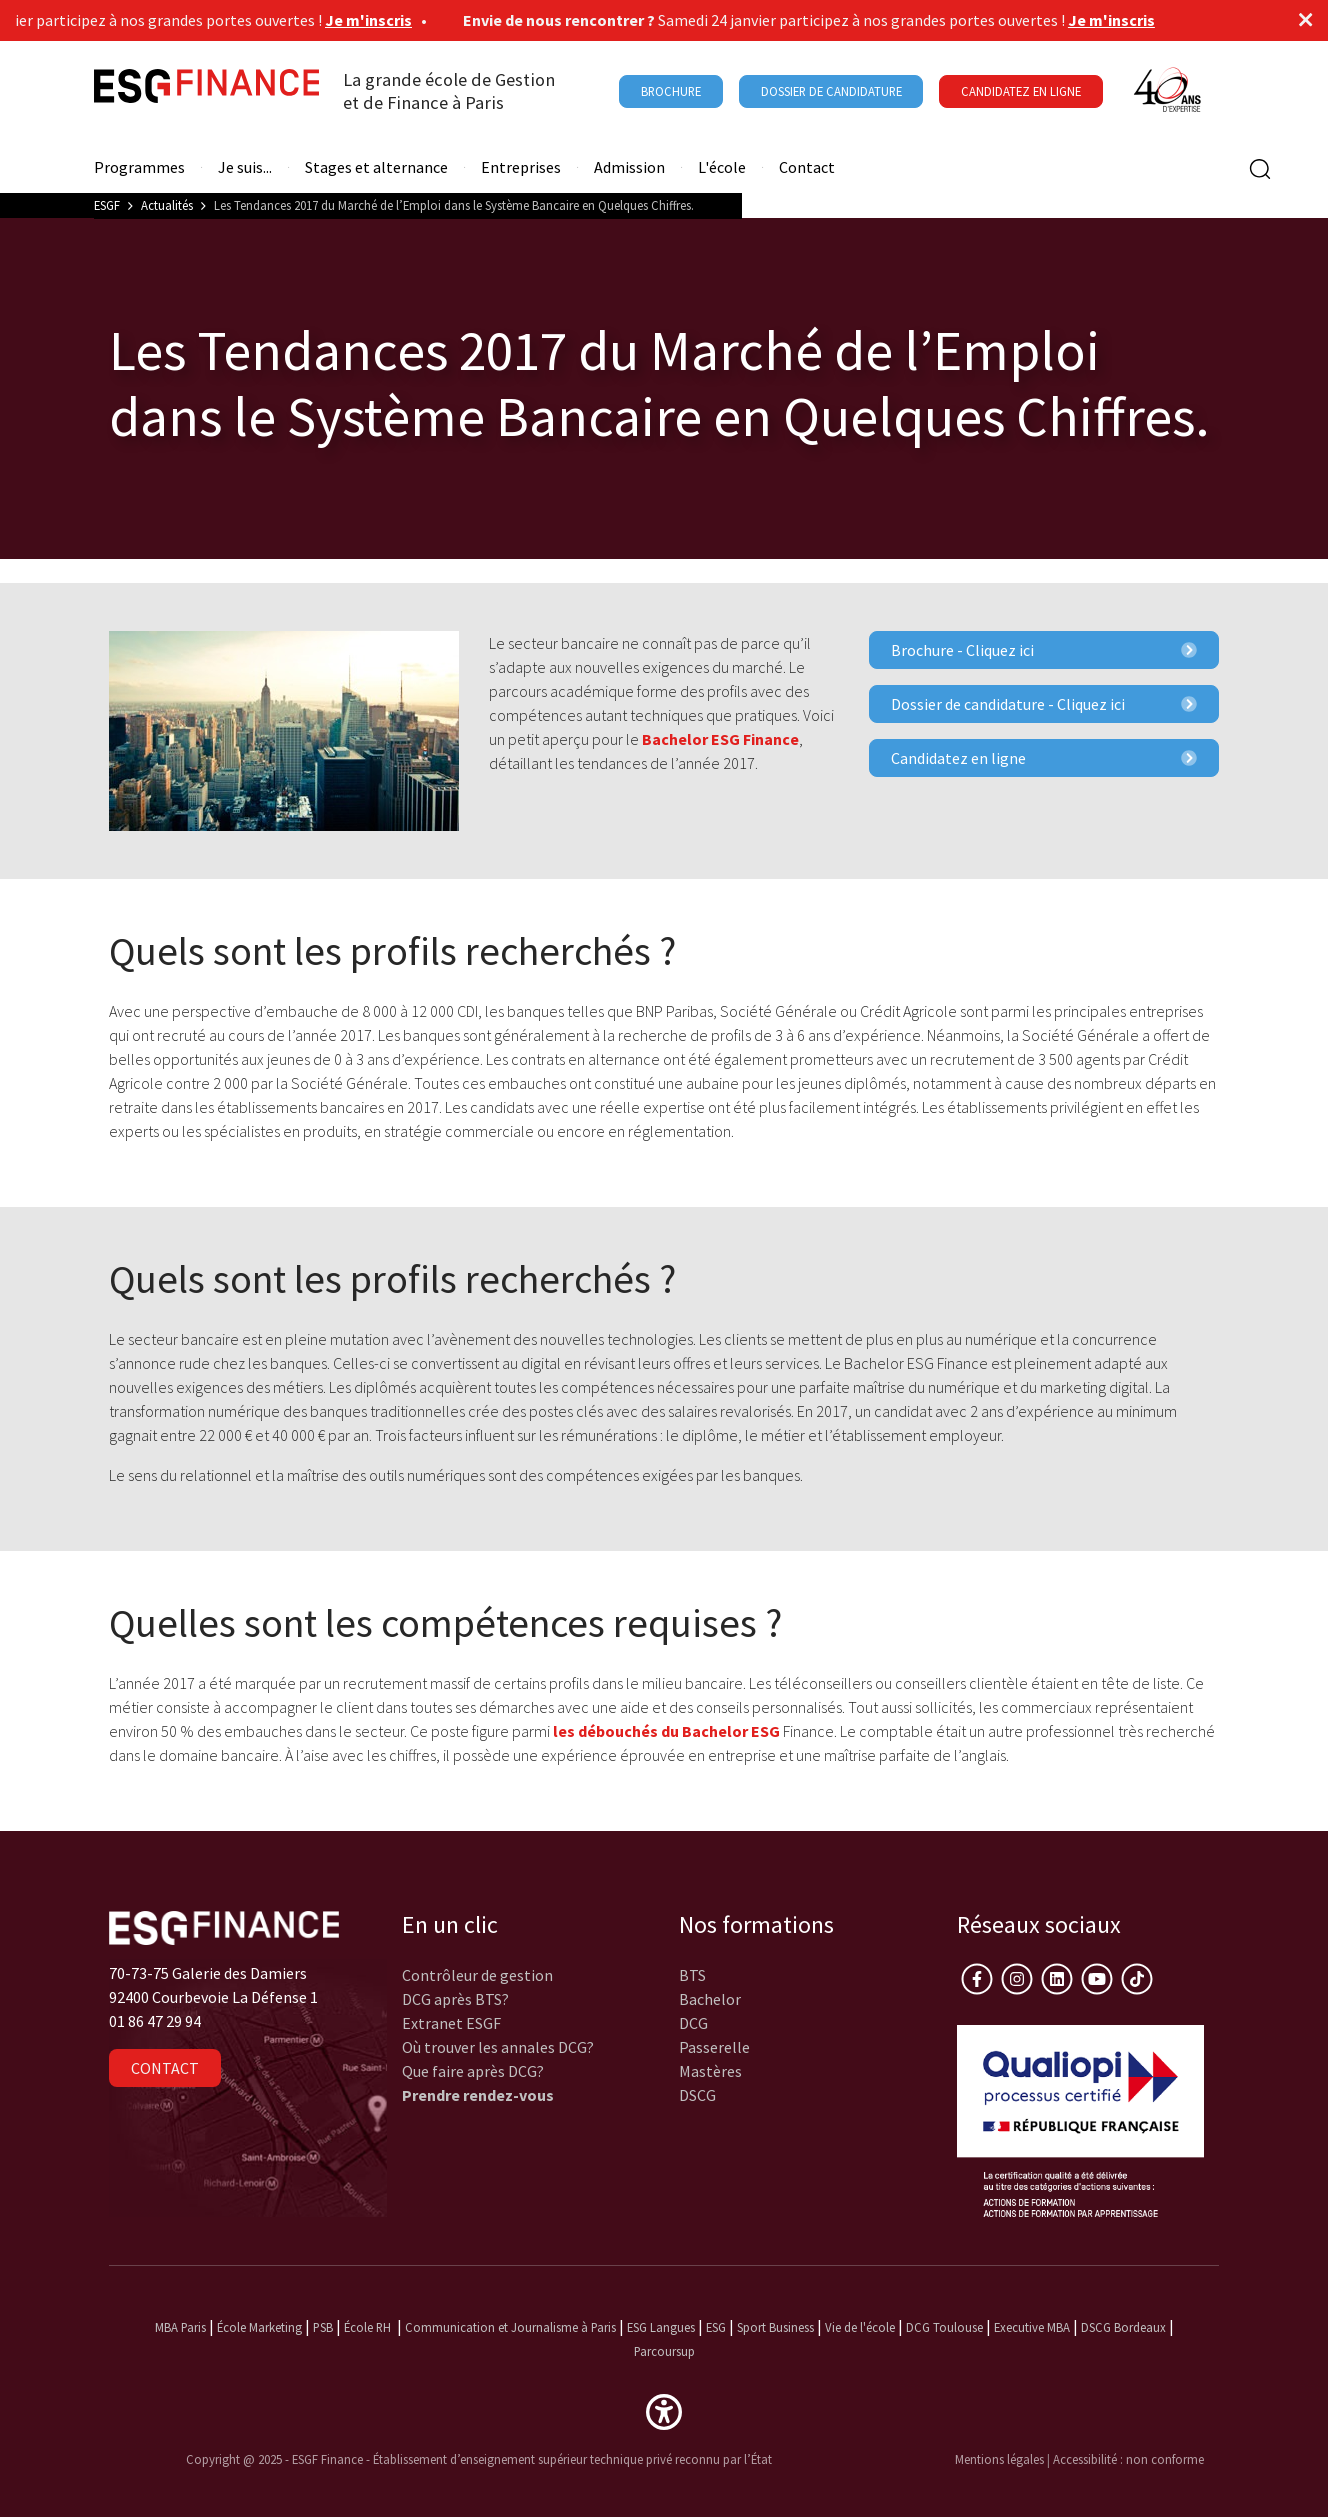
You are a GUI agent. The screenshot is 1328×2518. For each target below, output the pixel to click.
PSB (323, 2327)
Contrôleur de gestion (477, 1975)
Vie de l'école (860, 2327)
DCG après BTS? (455, 1999)
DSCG (697, 2095)
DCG (693, 2023)
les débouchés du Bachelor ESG (665, 1731)
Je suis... (245, 167)
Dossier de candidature (831, 91)
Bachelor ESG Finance (720, 739)
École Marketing (259, 2327)
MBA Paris (180, 2327)
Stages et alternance (376, 167)
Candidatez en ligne (1044, 758)
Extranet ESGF (451, 2023)
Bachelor (710, 1999)
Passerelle (714, 2047)
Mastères (710, 2071)
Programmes (139, 167)
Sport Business (777, 2327)
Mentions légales (999, 2459)
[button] (664, 2410)
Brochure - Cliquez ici (1044, 650)
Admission (629, 167)
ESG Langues (661, 2327)
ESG (716, 2327)
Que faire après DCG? (473, 2071)
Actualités (167, 205)
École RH (367, 2327)
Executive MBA (1032, 2327)
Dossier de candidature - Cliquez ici (1044, 704)
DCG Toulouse (944, 2327)
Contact (807, 167)
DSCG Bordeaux (1123, 2327)
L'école (722, 167)
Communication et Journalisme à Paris (510, 2327)
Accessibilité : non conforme (1128, 2459)
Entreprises (521, 167)
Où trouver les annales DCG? (498, 2047)
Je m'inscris (376, 20)
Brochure (671, 91)
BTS (692, 1975)
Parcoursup (664, 2351)
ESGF (107, 205)
